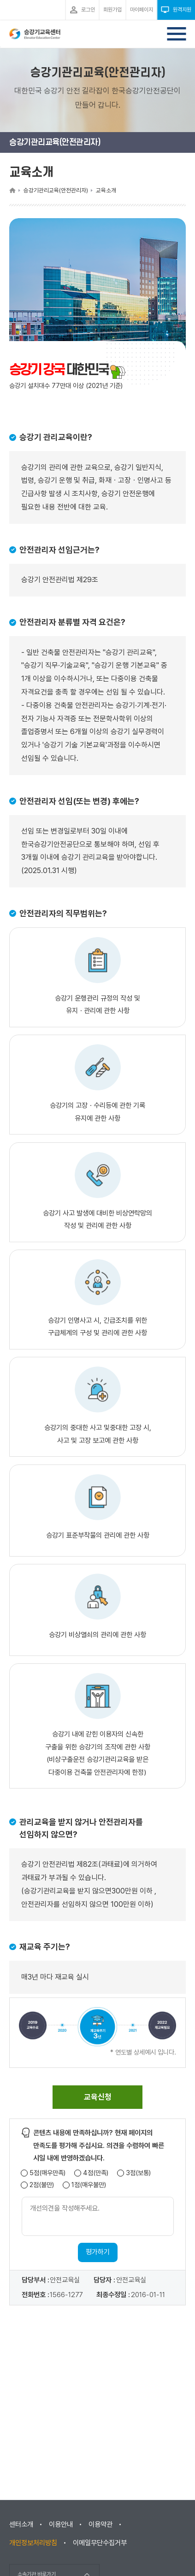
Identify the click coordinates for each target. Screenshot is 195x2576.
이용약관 (100, 2524)
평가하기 (98, 2252)
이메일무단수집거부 (100, 2543)
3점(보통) (138, 2173)
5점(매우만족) (47, 2173)
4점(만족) (95, 2173)
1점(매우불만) (88, 2185)
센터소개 (21, 2524)
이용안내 (61, 2524)
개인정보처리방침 (33, 2543)
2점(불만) (42, 2185)
